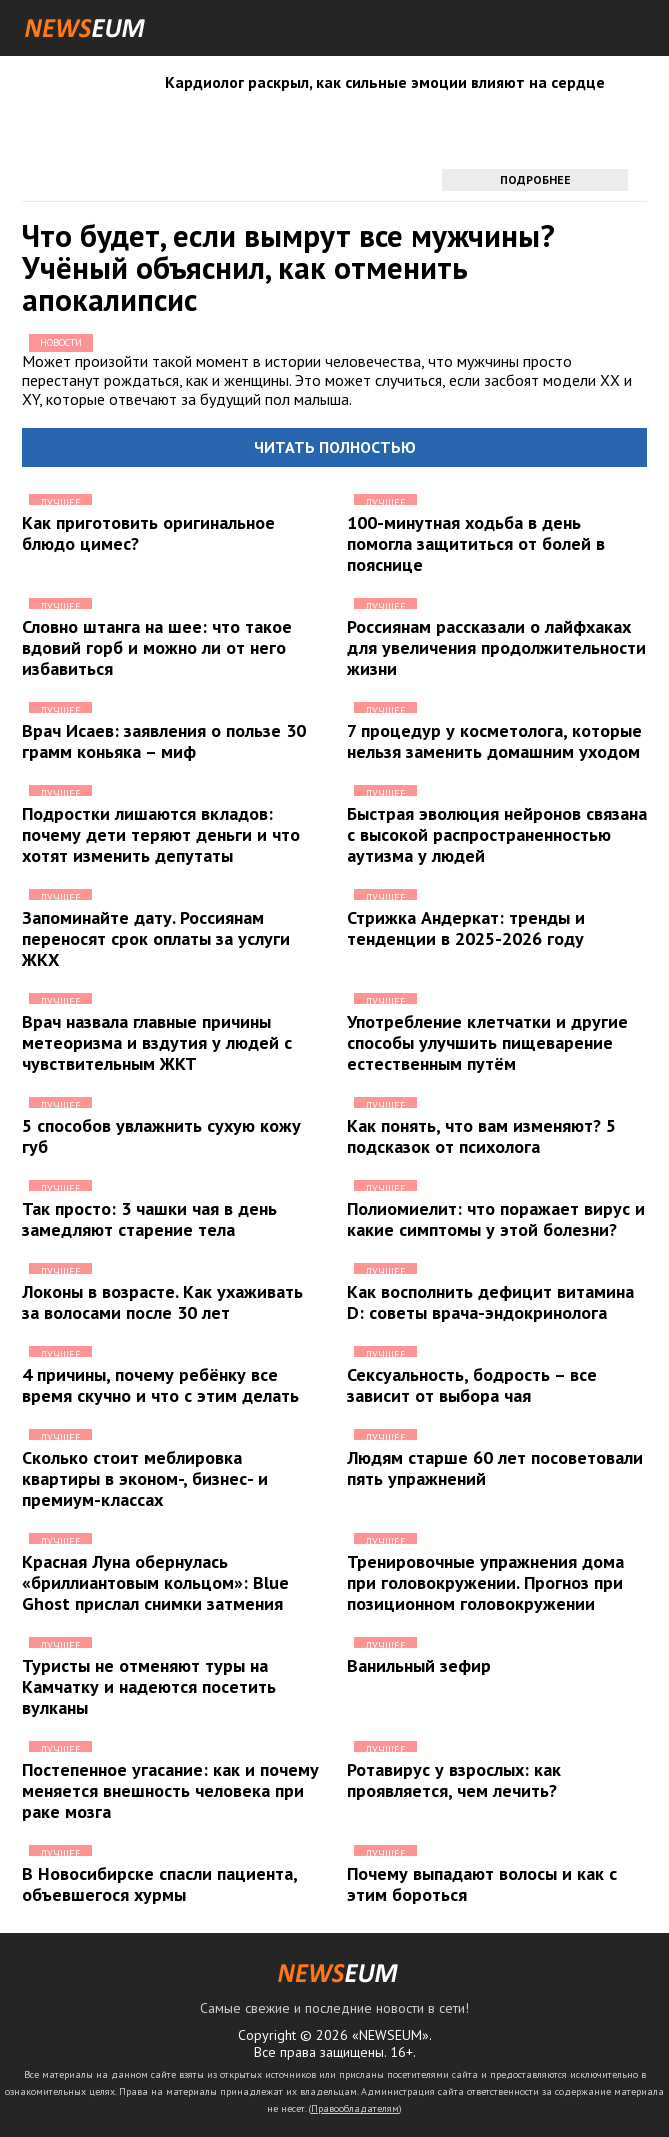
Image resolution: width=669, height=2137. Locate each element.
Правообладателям (355, 2108)
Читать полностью (335, 447)
